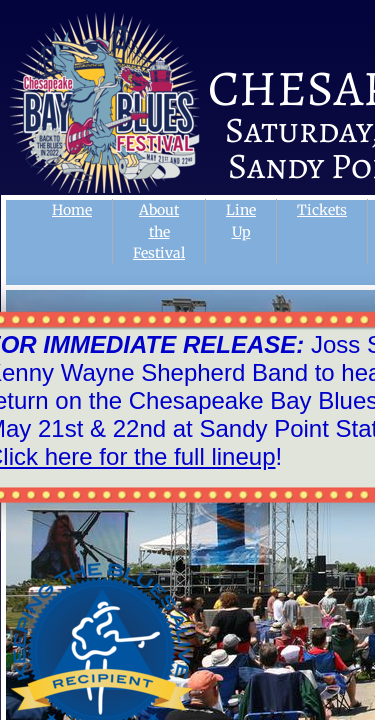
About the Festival (159, 231)
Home (72, 210)
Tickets (322, 210)
